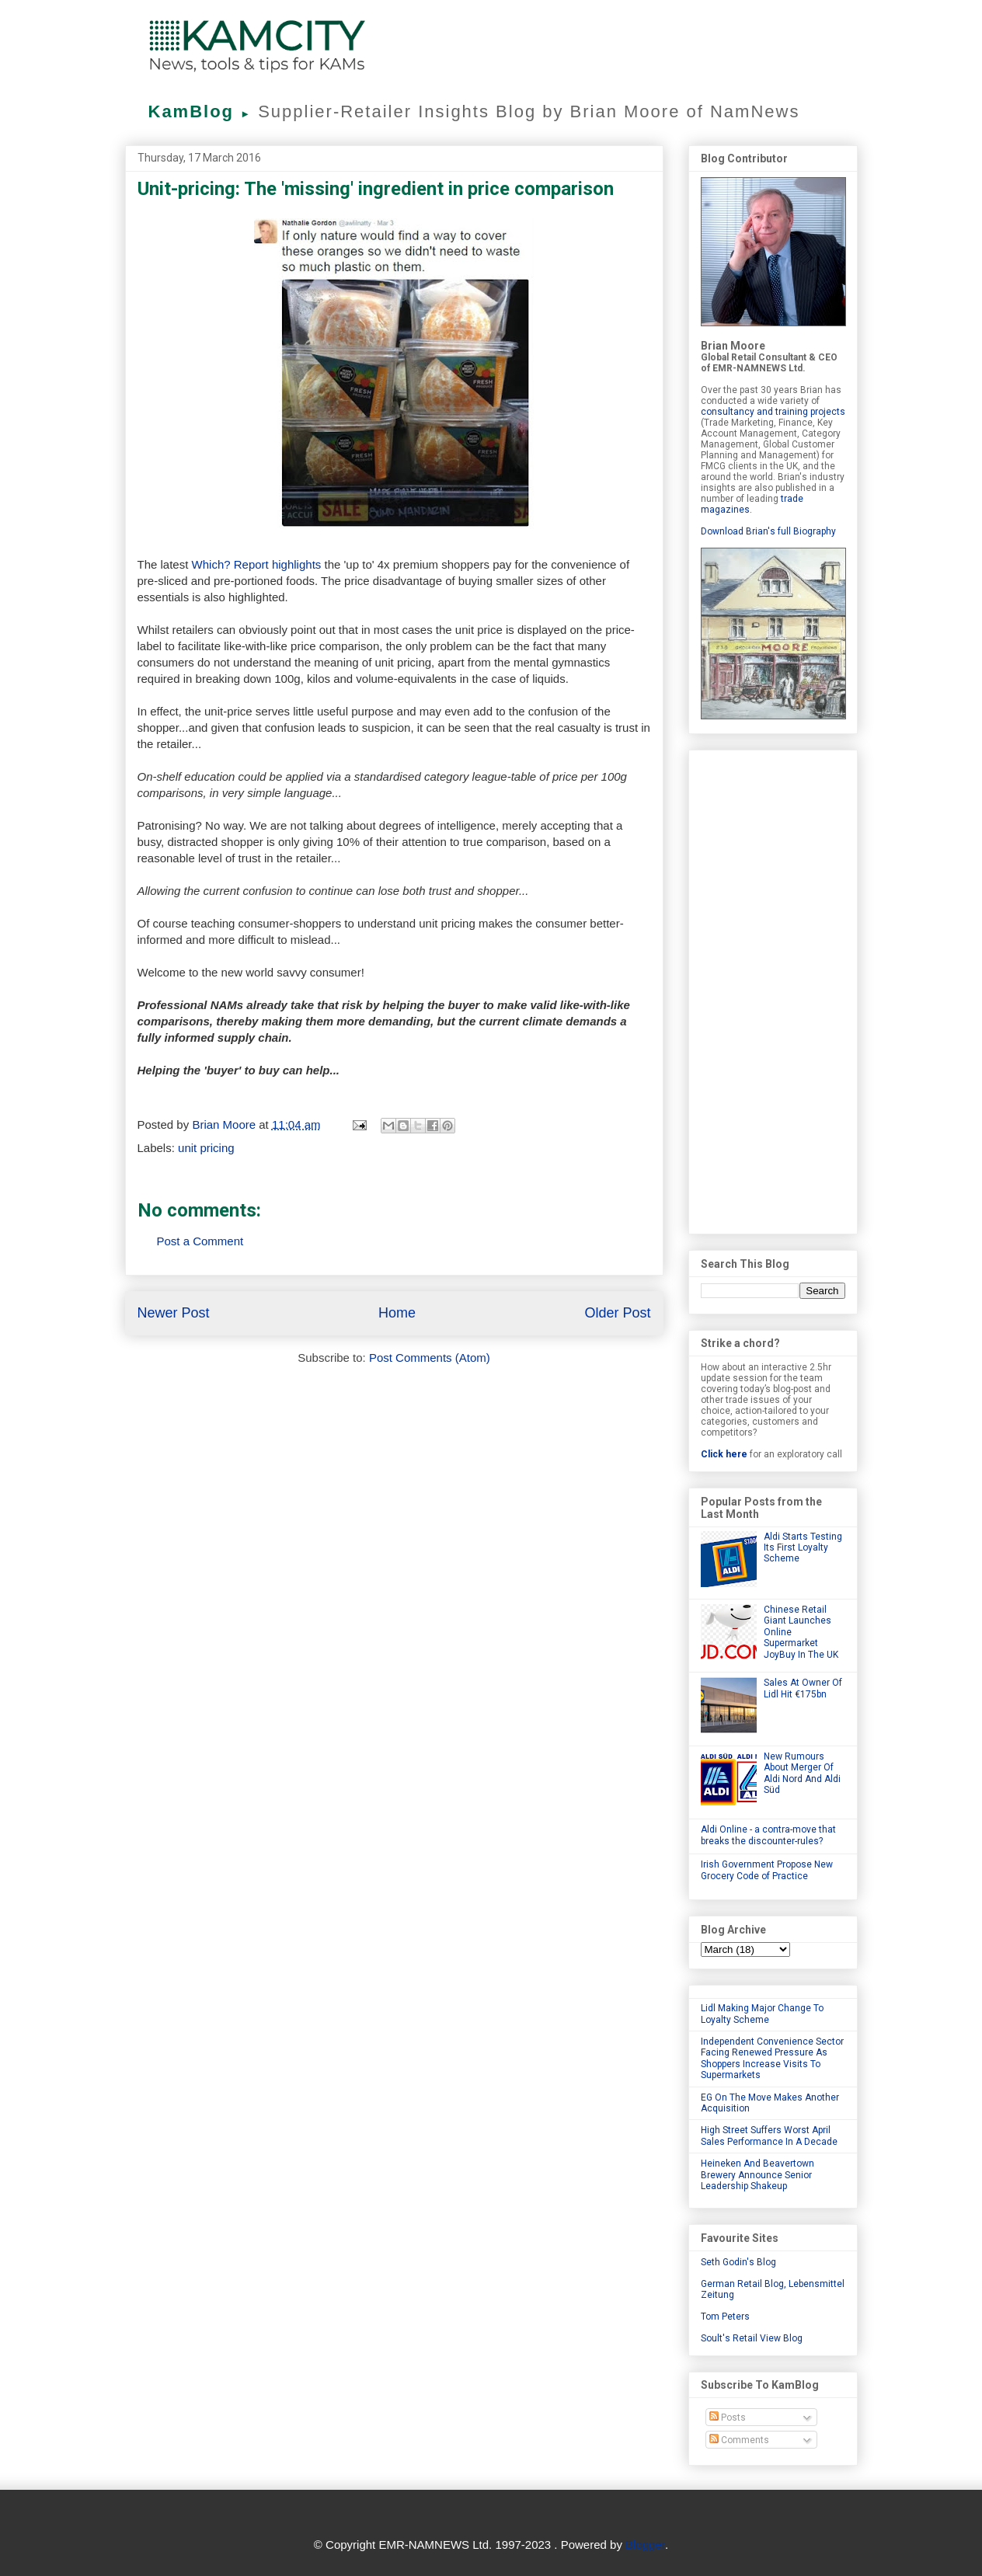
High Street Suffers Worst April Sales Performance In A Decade (769, 2135)
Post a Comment (200, 1241)
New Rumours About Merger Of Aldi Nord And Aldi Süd (802, 1773)
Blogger (645, 2544)
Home (397, 1313)
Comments (739, 2440)
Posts (727, 2417)
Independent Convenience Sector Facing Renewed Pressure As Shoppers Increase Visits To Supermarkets (772, 2058)
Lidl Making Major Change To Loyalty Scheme (762, 2013)
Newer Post (174, 1313)
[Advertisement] (773, 989)
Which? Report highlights (257, 564)
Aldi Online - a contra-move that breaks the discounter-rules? (768, 1835)
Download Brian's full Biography (768, 531)
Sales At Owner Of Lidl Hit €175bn (803, 1688)
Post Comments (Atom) (429, 1357)
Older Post (617, 1313)
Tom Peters (725, 2316)
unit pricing (206, 1147)
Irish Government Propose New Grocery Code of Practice (767, 1870)
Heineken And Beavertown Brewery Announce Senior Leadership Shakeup (757, 2174)
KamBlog (203, 111)
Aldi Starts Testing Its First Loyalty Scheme (803, 1548)
